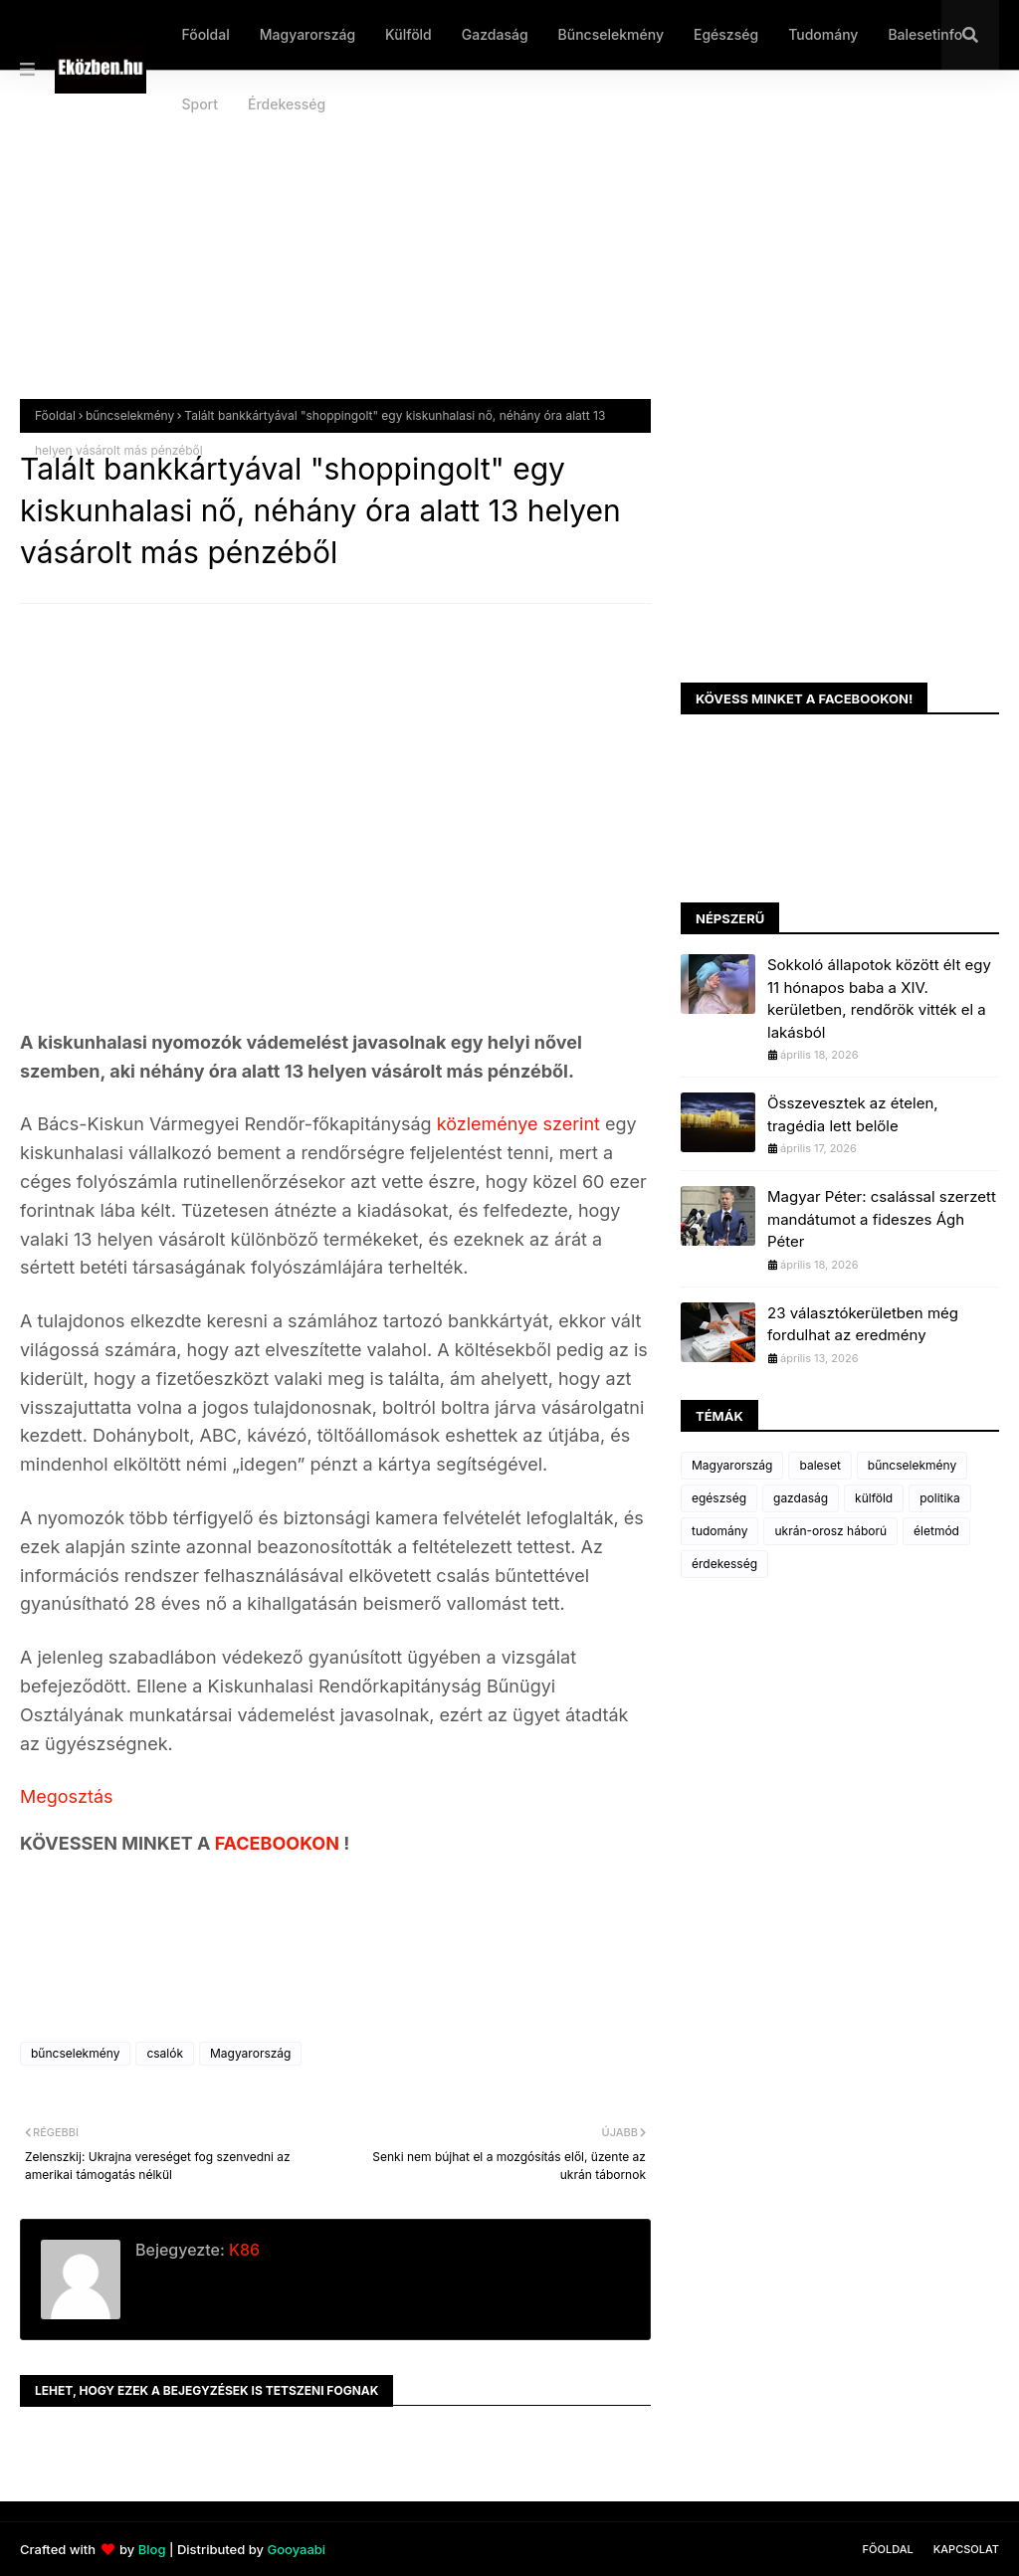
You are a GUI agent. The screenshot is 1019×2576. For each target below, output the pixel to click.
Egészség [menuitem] (726, 34)
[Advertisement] (509, 249)
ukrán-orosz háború (830, 1530)
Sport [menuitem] (199, 104)
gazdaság (800, 1497)
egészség (719, 1497)
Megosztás (66, 1796)
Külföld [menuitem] (408, 34)
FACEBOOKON (279, 1843)
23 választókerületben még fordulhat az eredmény (862, 1324)
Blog (152, 2549)
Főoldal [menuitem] (205, 34)
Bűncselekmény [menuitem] (611, 34)
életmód (936, 1530)
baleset (819, 1465)
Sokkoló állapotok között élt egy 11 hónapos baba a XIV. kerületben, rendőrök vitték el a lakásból (879, 998)
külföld (874, 1497)
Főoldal (55, 415)
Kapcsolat (966, 2549)
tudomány (719, 1530)
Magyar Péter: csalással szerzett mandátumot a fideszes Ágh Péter (881, 1219)
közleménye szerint (518, 1123)
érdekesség (724, 1563)
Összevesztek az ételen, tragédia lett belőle (852, 1114)
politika (939, 1497)
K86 (242, 2250)
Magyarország (250, 2053)
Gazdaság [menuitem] (495, 34)
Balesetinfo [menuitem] (925, 34)
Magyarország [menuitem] (307, 34)
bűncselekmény (130, 415)
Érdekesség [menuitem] (286, 104)
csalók (164, 2053)
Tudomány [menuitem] (823, 34)
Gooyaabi (296, 2549)
